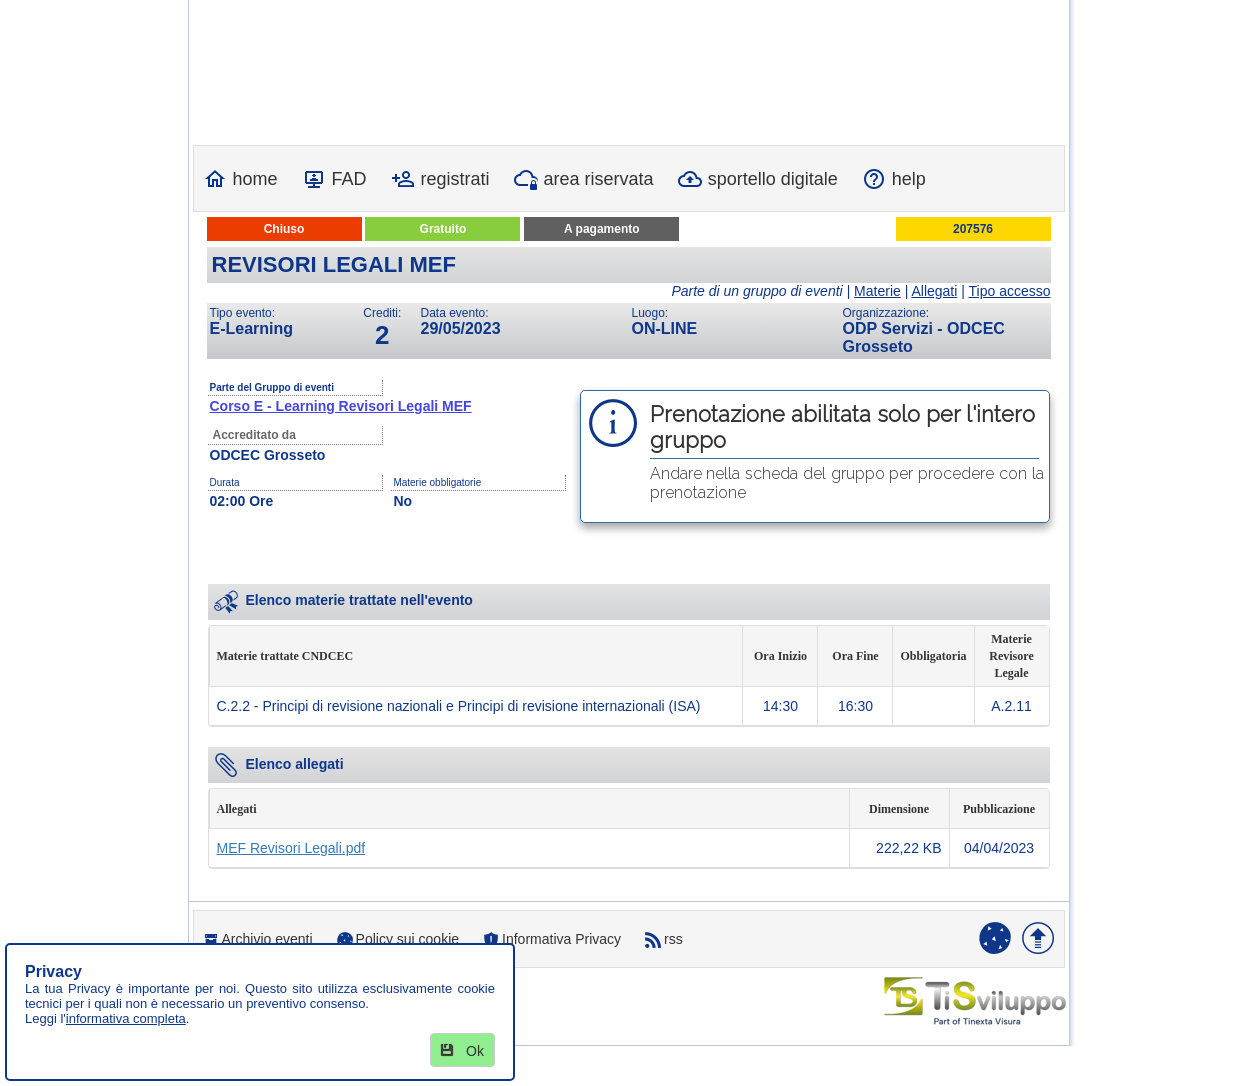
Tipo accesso (1010, 291)
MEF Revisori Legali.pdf (291, 848)
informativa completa (126, 1018)
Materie (877, 291)
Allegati (934, 291)
